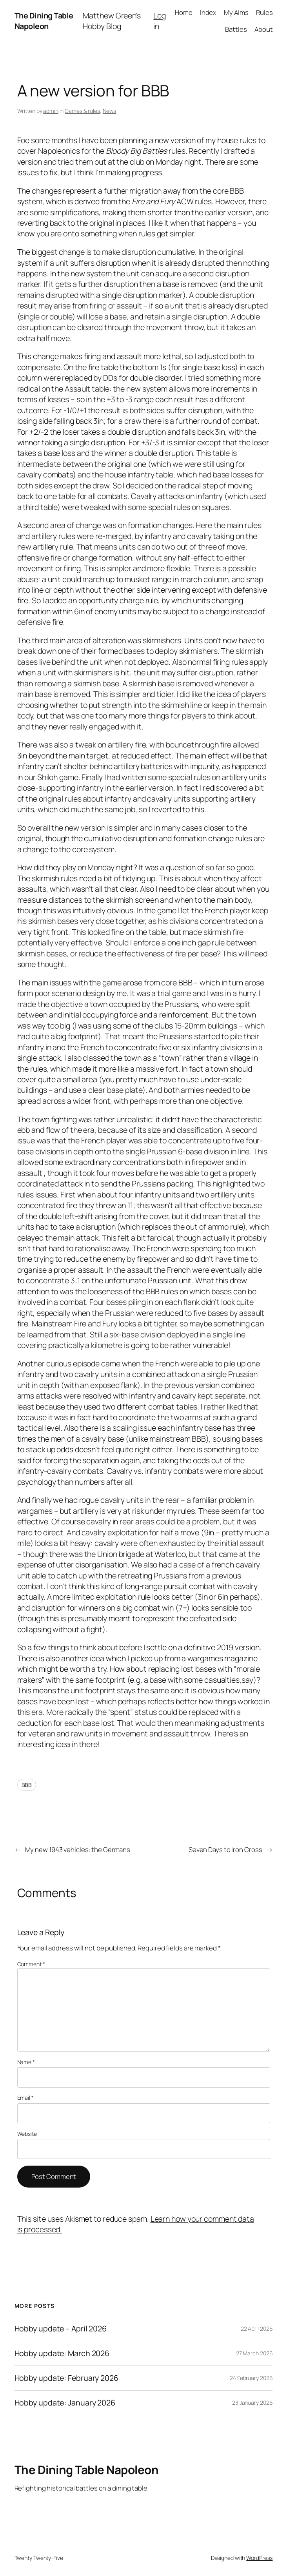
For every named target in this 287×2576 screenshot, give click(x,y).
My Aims (236, 12)
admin (50, 110)
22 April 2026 (257, 2328)
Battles (236, 29)
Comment (31, 1964)
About (263, 29)
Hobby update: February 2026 (66, 2378)
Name (26, 2062)
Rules (264, 12)
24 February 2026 (251, 2378)
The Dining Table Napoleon (44, 20)
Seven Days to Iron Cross (225, 1849)
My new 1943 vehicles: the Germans (78, 1849)
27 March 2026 (254, 2353)
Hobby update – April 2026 (61, 2328)
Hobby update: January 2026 (65, 2402)
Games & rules (82, 110)
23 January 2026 (252, 2402)
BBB (27, 1785)
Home (184, 12)
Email (25, 2097)
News (109, 110)
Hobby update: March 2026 (62, 2353)
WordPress (259, 2557)
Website (27, 2133)
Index (208, 12)
